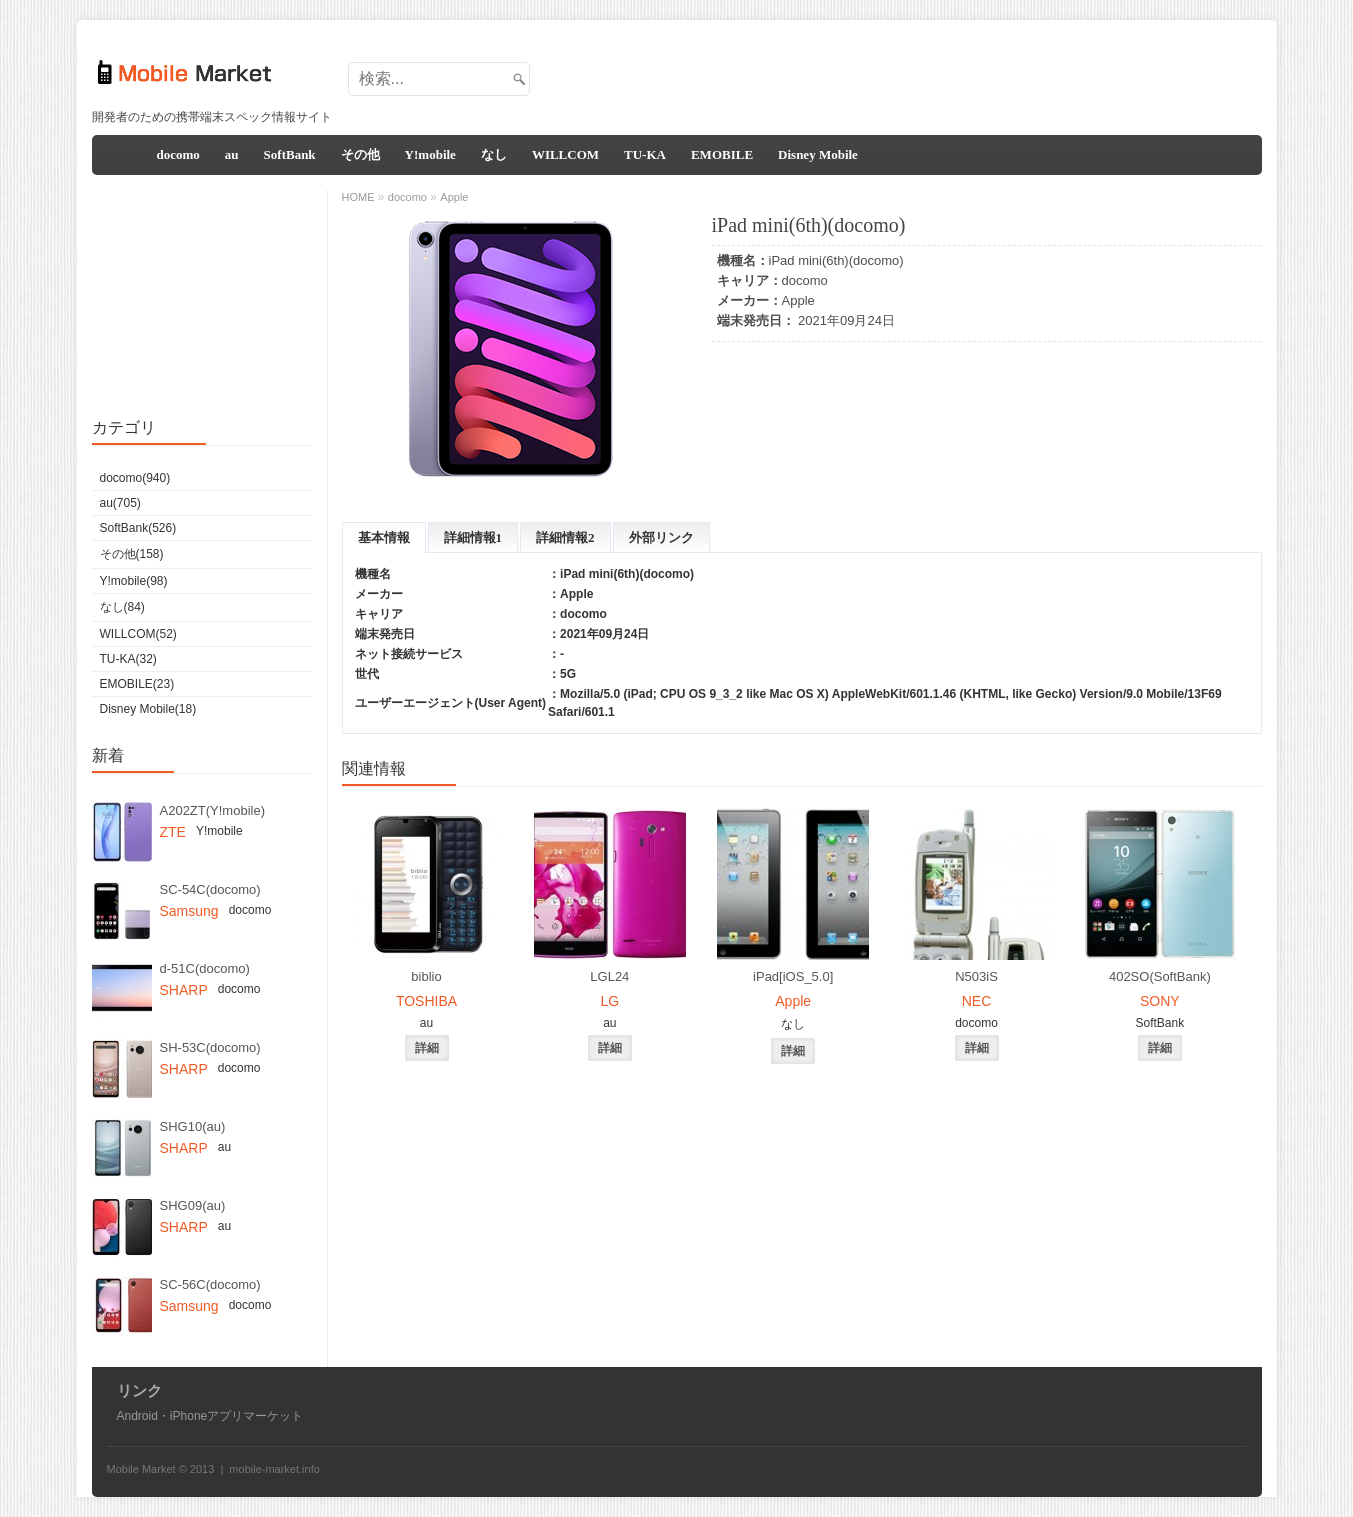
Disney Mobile (818, 154)
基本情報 (384, 537)
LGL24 (609, 976)
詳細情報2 (565, 537)
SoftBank (290, 154)
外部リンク (661, 537)
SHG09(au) (193, 1205)
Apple (798, 300)
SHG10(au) (193, 1126)
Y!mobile (430, 154)
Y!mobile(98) (134, 581)
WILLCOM (565, 154)
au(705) (120, 503)
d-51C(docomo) (205, 968)
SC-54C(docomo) (210, 889)
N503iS (976, 976)
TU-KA (645, 154)
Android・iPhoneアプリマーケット (210, 1416)
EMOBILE (722, 154)
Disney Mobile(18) (148, 709)
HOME (358, 197)
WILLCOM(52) (138, 634)
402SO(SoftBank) (1160, 976)
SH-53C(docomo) (210, 1047)
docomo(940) (135, 478)
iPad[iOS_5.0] (793, 976)
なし (494, 154)
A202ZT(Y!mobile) (212, 810)
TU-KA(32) (128, 659)
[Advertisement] (893, 73)
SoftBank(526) (138, 528)
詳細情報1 (473, 537)
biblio (426, 976)
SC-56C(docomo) (210, 1284)
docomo (178, 154)
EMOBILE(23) (137, 684)
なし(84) (122, 607)
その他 (360, 154)
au (232, 154)
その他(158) (132, 554)
